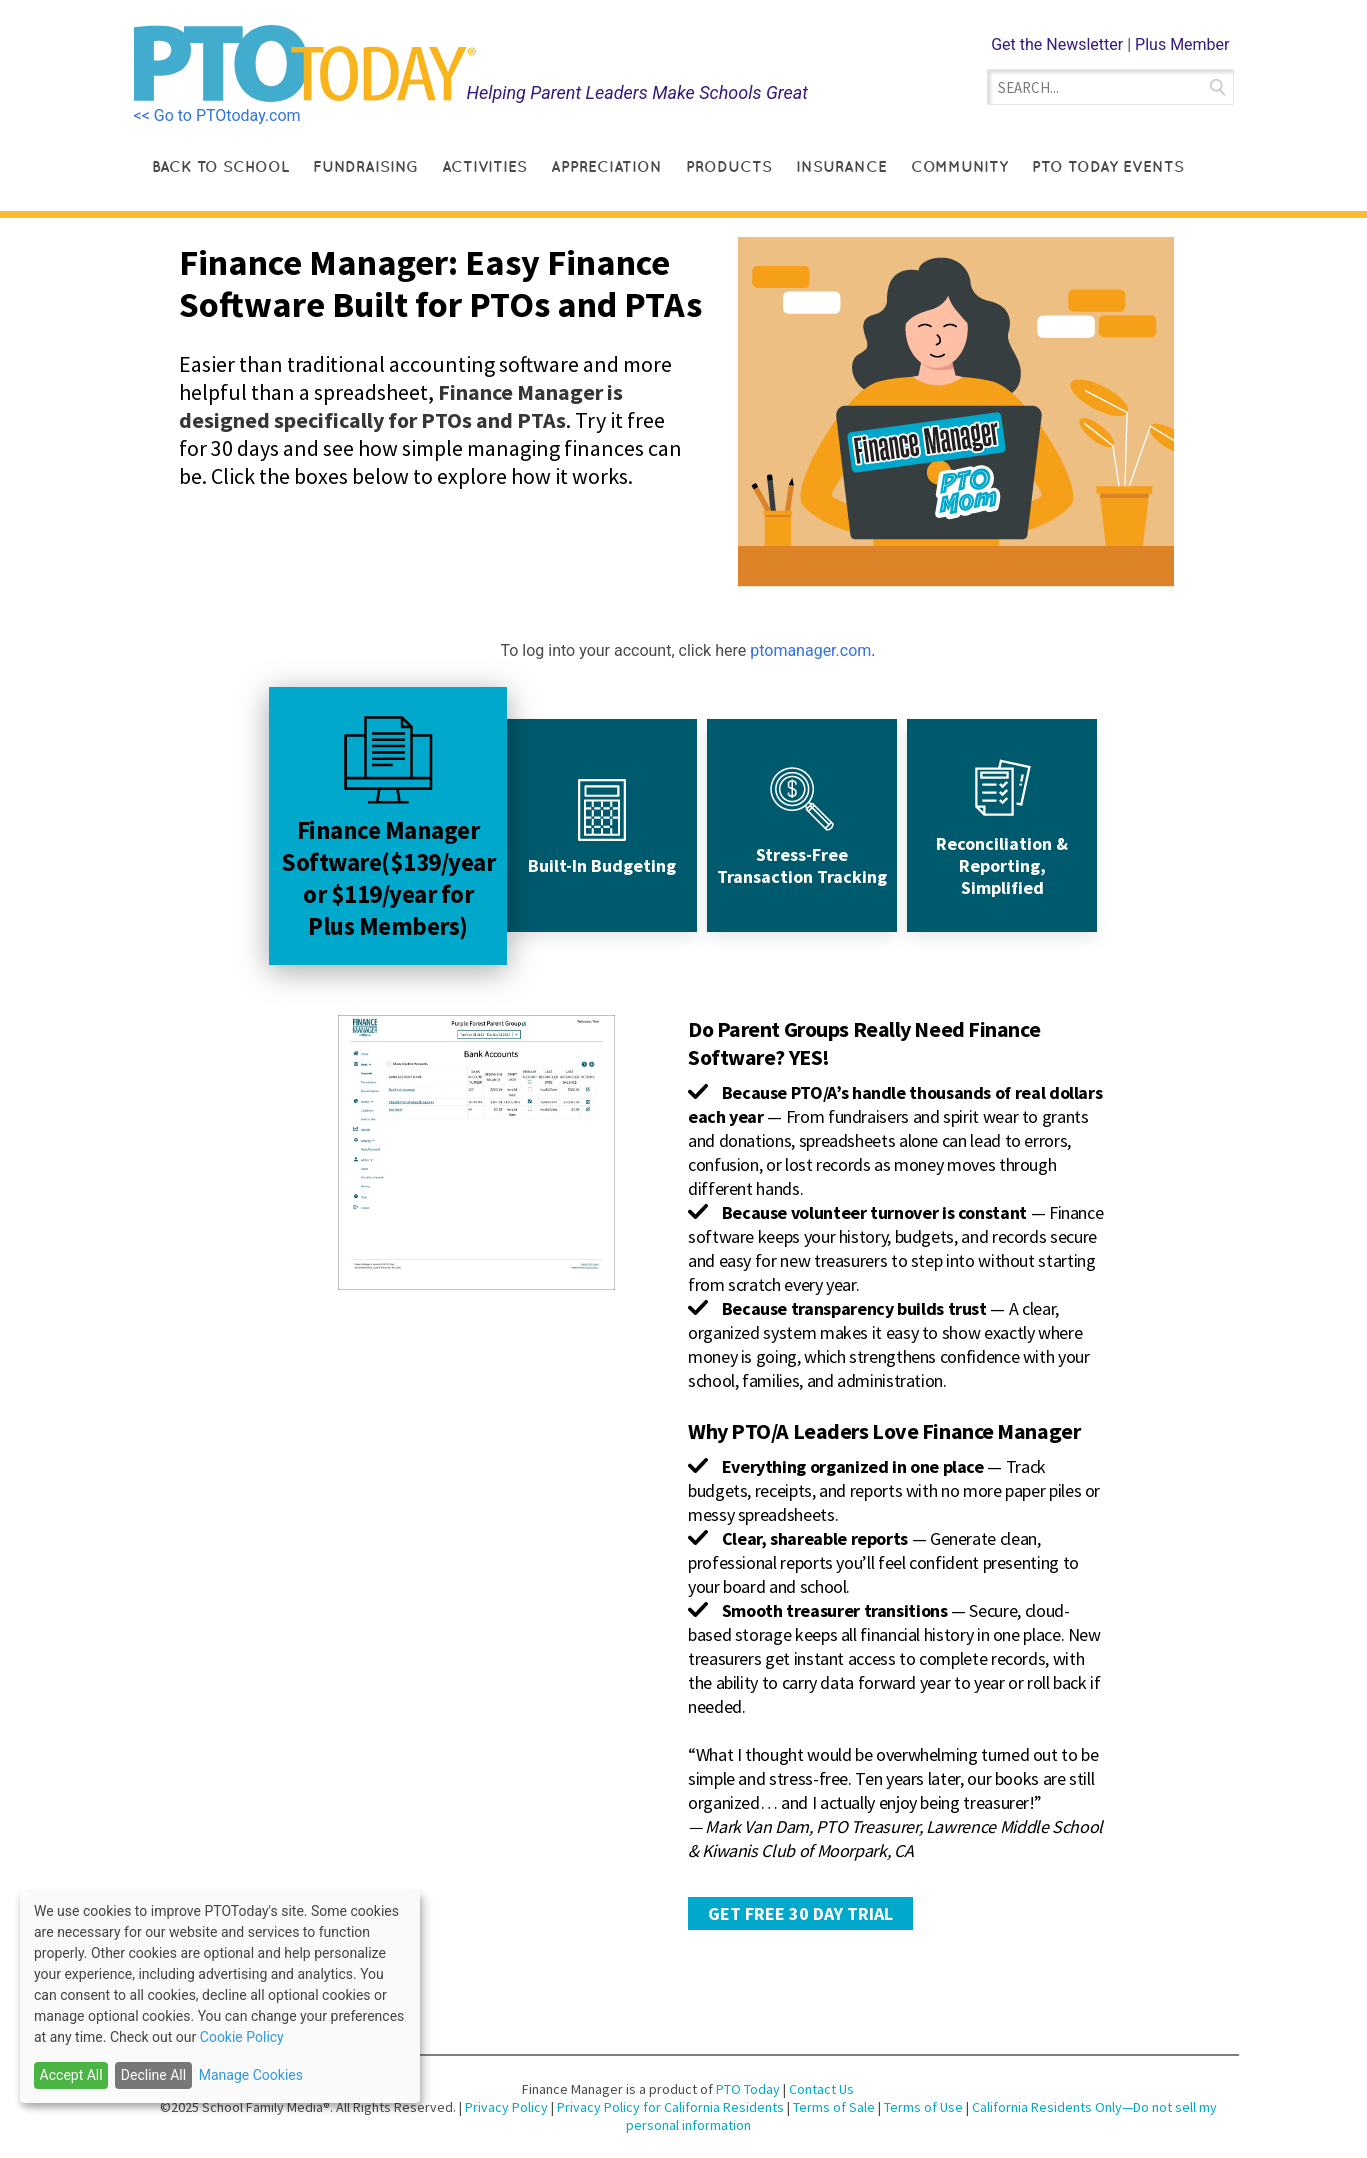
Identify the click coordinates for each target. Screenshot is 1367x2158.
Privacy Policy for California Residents (672, 2107)
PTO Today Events (1108, 166)
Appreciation (606, 166)
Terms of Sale (834, 2107)
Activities (484, 166)
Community (959, 166)
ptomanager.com (810, 650)
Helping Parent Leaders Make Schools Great (637, 92)
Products (729, 166)
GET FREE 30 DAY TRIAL (800, 1913)
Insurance (841, 166)
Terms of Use (925, 2107)
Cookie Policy (242, 2037)
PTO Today (748, 2089)
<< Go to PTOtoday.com (217, 115)
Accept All (71, 2075)
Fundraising (365, 166)
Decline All (153, 2075)
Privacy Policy (508, 2107)
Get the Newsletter (1057, 44)
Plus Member (1182, 44)
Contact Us (821, 2089)
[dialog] (220, 1997)
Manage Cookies (251, 2075)
